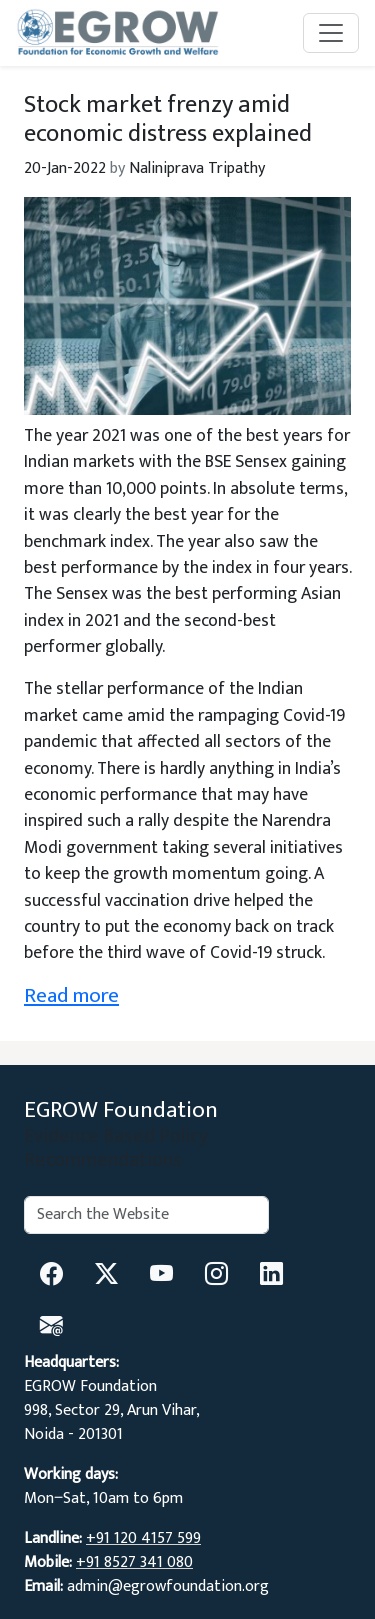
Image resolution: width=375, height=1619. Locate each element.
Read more (71, 995)
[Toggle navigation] (331, 33)
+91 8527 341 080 (134, 1562)
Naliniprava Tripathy (197, 168)
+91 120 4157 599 (143, 1538)
